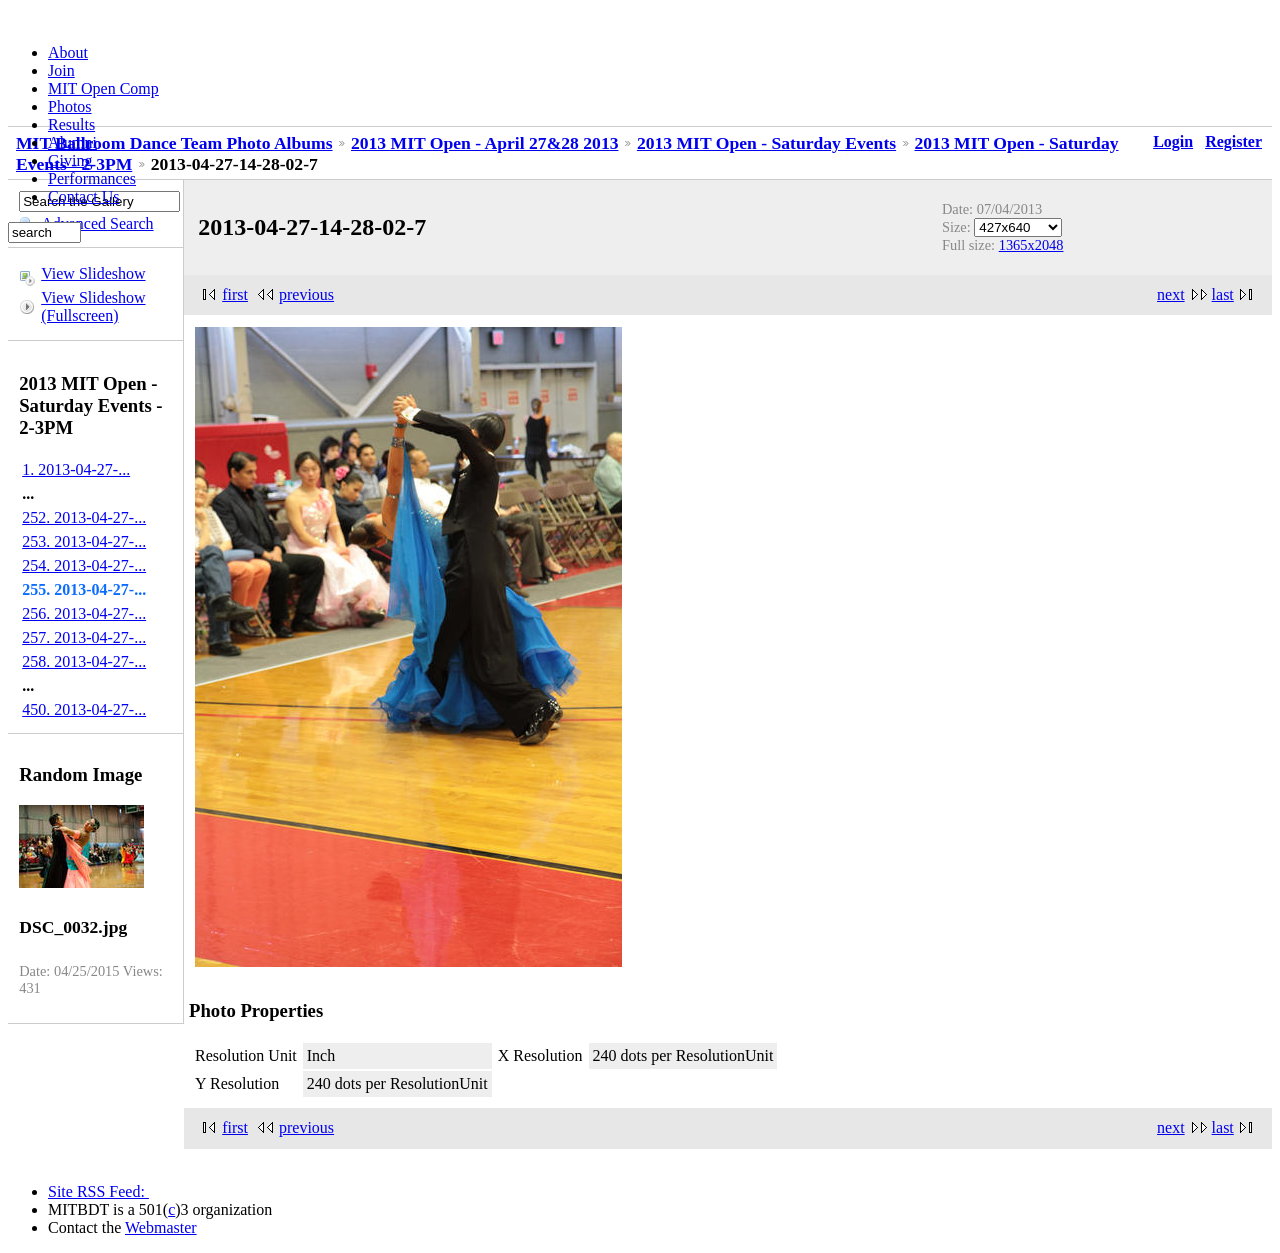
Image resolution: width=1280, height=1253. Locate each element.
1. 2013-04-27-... (76, 469)
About (68, 52)
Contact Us (84, 196)
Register (1233, 141)
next (1171, 294)
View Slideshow (93, 273)
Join (61, 70)
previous (306, 294)
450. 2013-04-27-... (84, 709)
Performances (92, 178)
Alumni (72, 142)
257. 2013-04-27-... (84, 637)
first (235, 294)
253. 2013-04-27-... (84, 541)
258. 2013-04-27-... (84, 661)
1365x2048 (1031, 245)
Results (71, 124)
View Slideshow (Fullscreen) (93, 306)
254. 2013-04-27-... (84, 565)
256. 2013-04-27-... (84, 613)
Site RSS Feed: (98, 1191)
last (1223, 294)
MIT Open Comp (103, 88)
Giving (70, 160)
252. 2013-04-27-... (84, 517)
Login (1173, 141)
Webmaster (161, 1227)
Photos (70, 106)
